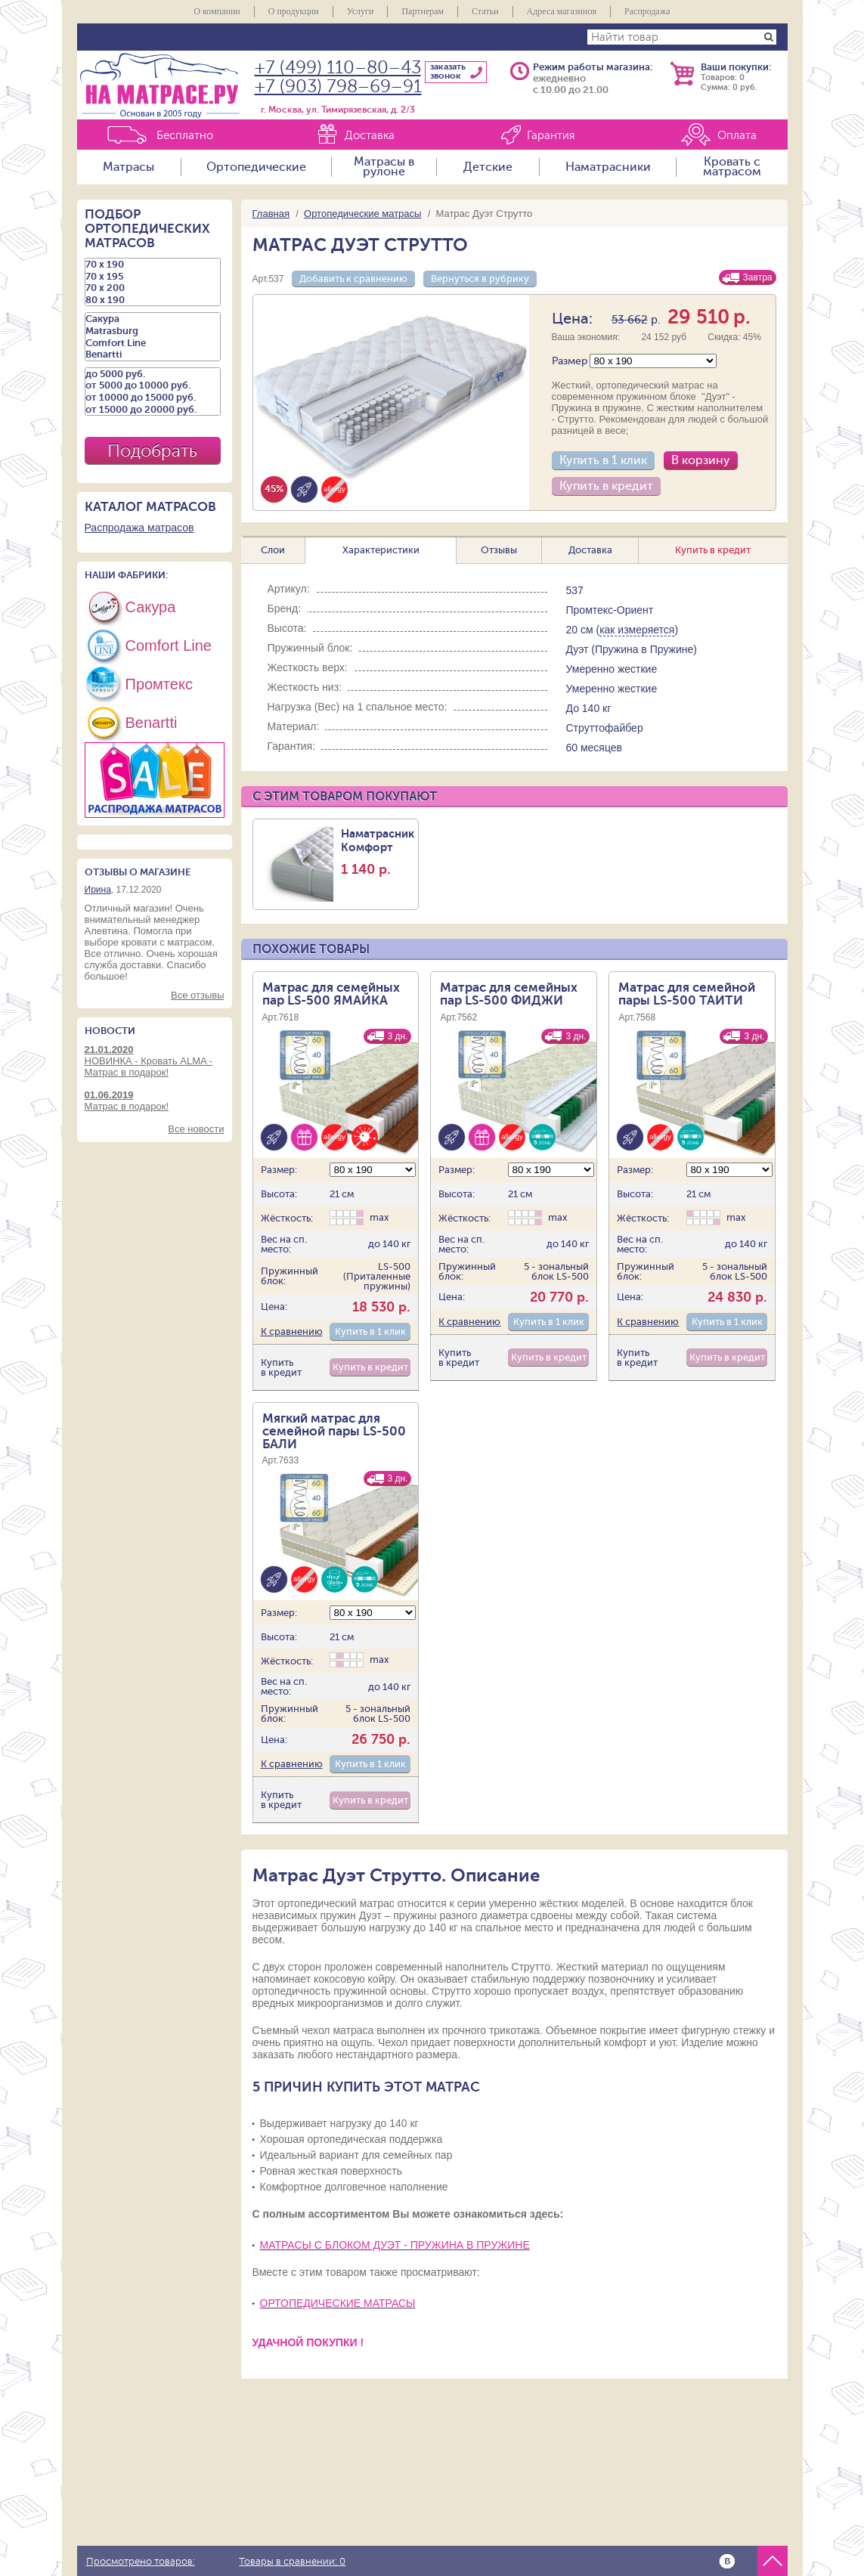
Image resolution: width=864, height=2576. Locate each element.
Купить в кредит (606, 486)
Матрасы (128, 167)
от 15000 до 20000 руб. (152, 410)
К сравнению (292, 1331)
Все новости (196, 1129)
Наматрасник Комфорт (377, 852)
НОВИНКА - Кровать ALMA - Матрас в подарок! (155, 1061)
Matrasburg (152, 331)
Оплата (737, 135)
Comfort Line (152, 343)
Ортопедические (256, 167)
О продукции (293, 11)
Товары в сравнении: (292, 2561)
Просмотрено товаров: (140, 2561)
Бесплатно (184, 135)
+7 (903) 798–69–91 (338, 86)
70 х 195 (152, 277)
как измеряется (636, 630)
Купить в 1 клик (603, 460)
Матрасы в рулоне (384, 167)
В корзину (700, 460)
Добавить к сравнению (353, 278)
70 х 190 (152, 265)
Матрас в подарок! (155, 1100)
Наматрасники (608, 167)
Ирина (98, 889)
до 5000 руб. (152, 374)
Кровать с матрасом (732, 167)
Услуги (360, 11)
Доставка (370, 135)
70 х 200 (152, 288)
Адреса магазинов (562, 11)
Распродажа (647, 11)
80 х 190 (152, 300)
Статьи (485, 11)
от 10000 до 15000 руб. (152, 398)
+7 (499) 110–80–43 (338, 67)
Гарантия (550, 135)
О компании (217, 11)
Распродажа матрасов (139, 528)
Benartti (152, 354)
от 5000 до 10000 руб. (152, 385)
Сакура (152, 319)
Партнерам (422, 11)
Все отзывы (197, 995)
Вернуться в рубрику (480, 278)
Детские (488, 167)
